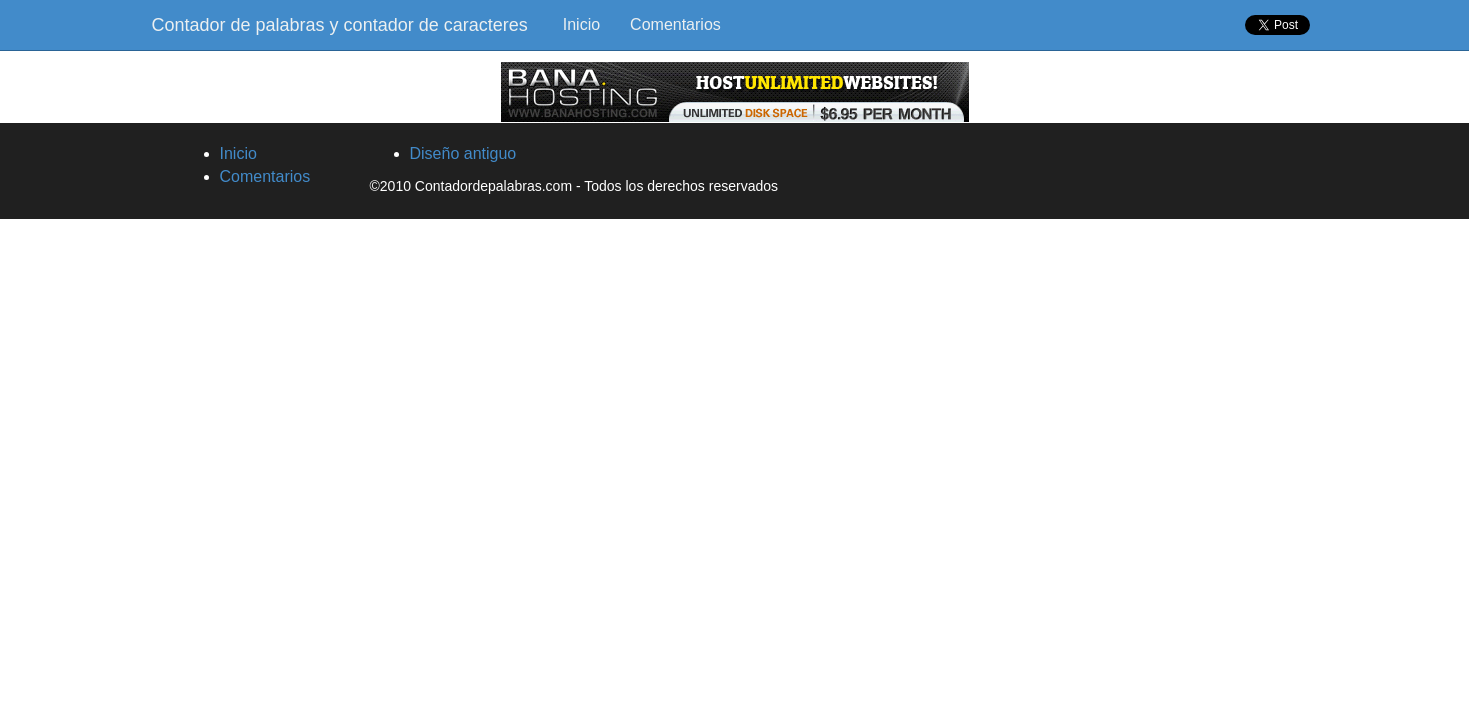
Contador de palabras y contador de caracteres (340, 25)
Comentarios (675, 24)
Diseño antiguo (463, 153)
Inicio (581, 24)
